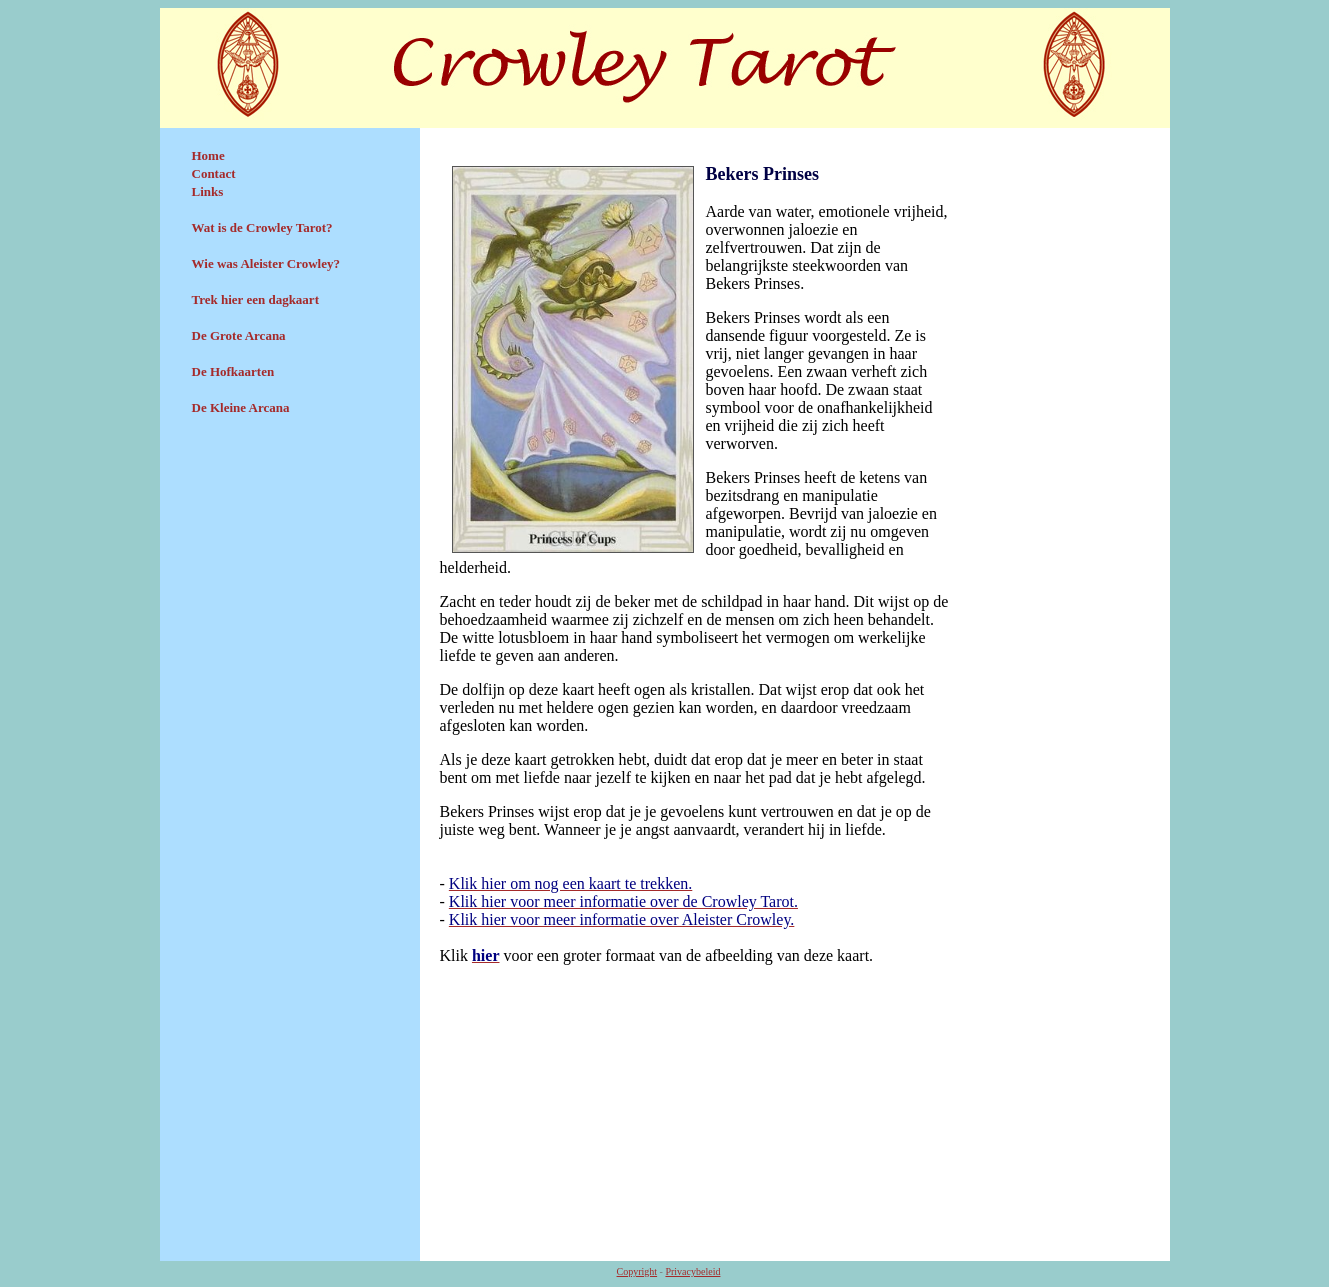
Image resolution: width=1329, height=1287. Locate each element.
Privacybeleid (692, 1271)
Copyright (637, 1271)
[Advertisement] (290, 577)
